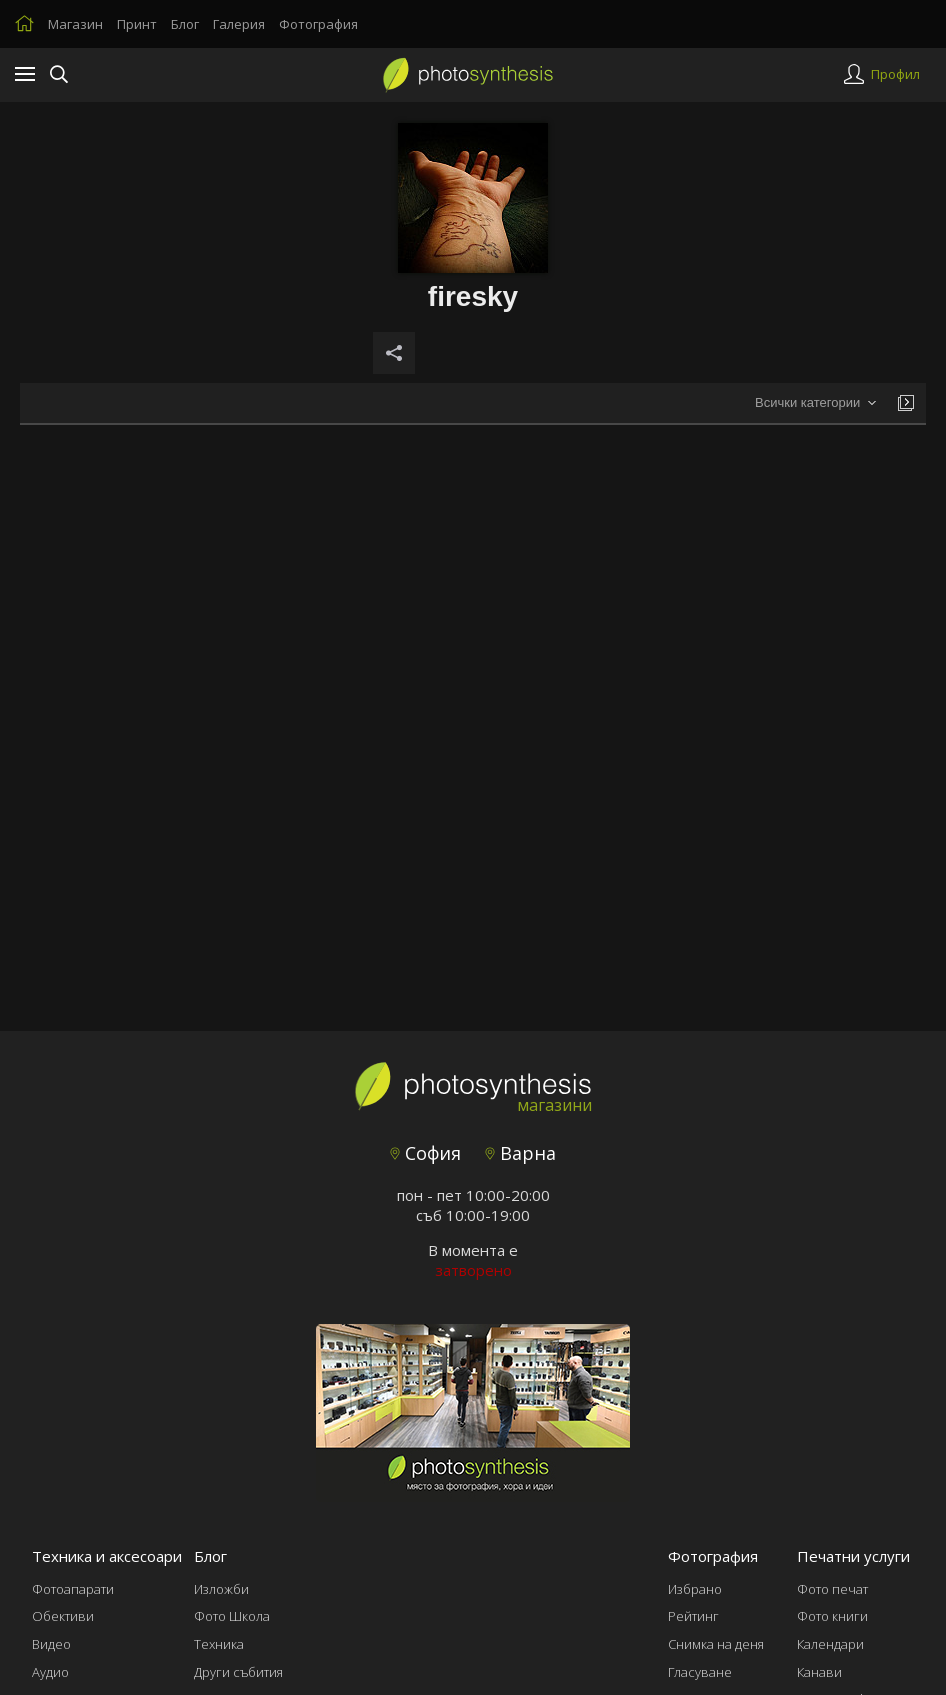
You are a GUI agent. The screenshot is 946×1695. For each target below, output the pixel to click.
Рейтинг (693, 1616)
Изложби (221, 1589)
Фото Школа (232, 1616)
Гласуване (700, 1672)
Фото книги (832, 1616)
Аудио (50, 1672)
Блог (185, 24)
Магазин (75, 24)
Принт (137, 24)
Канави (819, 1672)
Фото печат (832, 1589)
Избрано (695, 1589)
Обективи (63, 1616)
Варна (520, 1153)
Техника (219, 1644)
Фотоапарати (73, 1589)
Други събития (238, 1672)
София (425, 1153)
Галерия (239, 24)
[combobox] (815, 403)
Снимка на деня (716, 1644)
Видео (51, 1644)
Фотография (318, 24)
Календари (830, 1644)
